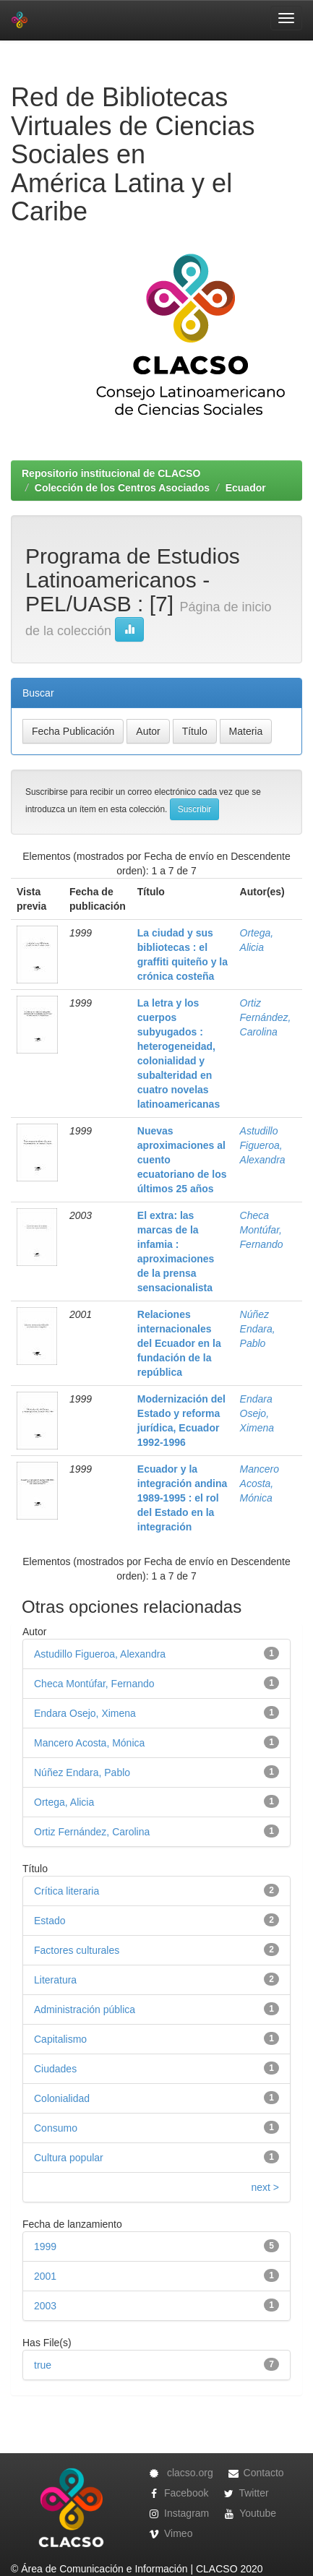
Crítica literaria (66, 1891)
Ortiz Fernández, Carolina (265, 1017)
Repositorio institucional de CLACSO (111, 473)
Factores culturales (76, 1950)
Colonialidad (62, 2098)
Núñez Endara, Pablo (257, 1329)
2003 (45, 2306)
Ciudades (55, 2069)
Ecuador (246, 488)
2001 (45, 2276)
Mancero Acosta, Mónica (259, 1483)
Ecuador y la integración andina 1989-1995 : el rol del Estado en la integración (182, 1498)
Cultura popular (68, 2157)
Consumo (55, 2128)
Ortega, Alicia (64, 1802)
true (42, 2365)
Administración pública (84, 2009)
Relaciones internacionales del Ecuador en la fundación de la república (179, 1343)
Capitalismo (60, 2039)
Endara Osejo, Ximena (257, 1413)
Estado (50, 1920)
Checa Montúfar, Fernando (261, 1230)
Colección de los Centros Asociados (122, 488)
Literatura (55, 1980)
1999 (45, 2246)
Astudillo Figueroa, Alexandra (263, 1145)
